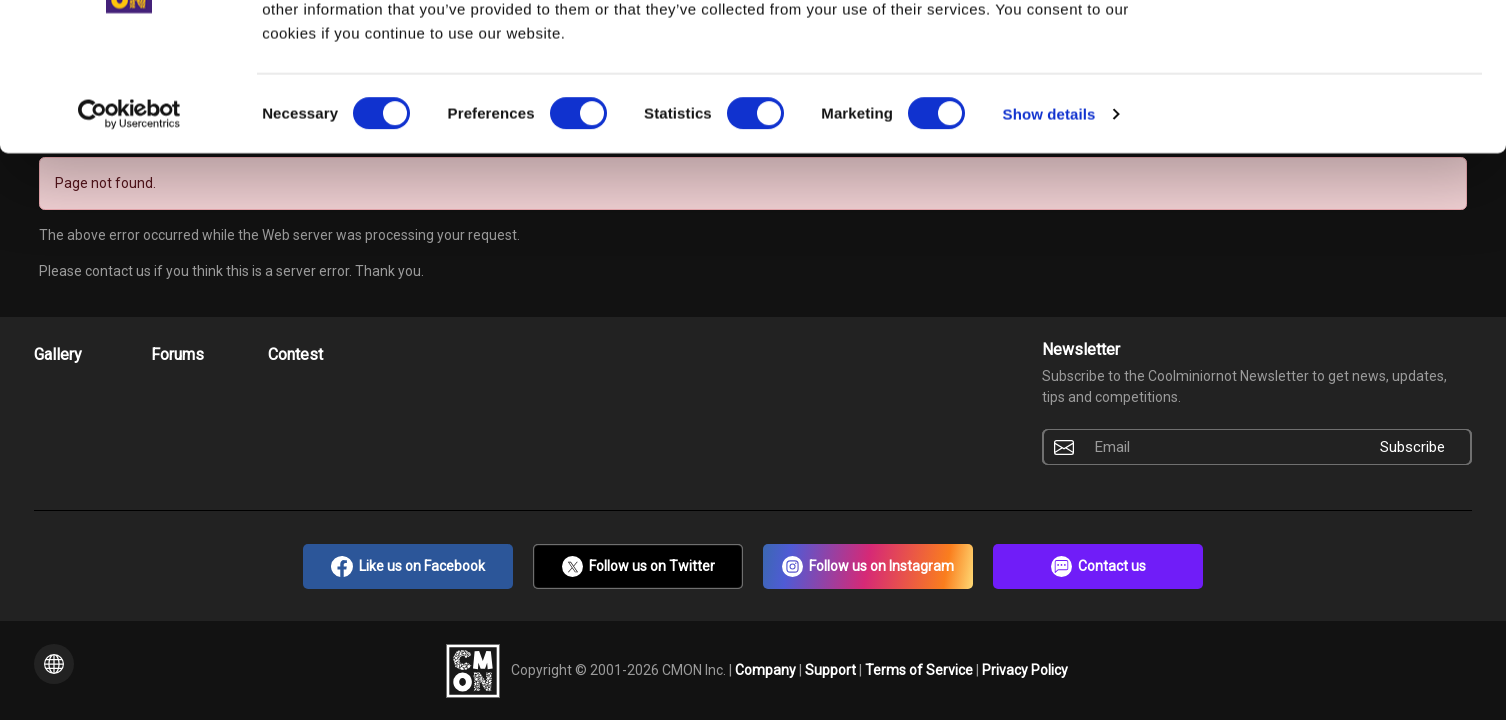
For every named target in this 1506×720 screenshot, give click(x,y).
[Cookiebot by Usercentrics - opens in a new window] (129, 226)
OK (1339, 51)
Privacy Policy (1025, 669)
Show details (1049, 225)
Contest (295, 354)
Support (832, 669)
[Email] (1219, 447)
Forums (177, 354)
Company (767, 669)
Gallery (58, 354)
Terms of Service (920, 669)
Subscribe (1412, 447)
